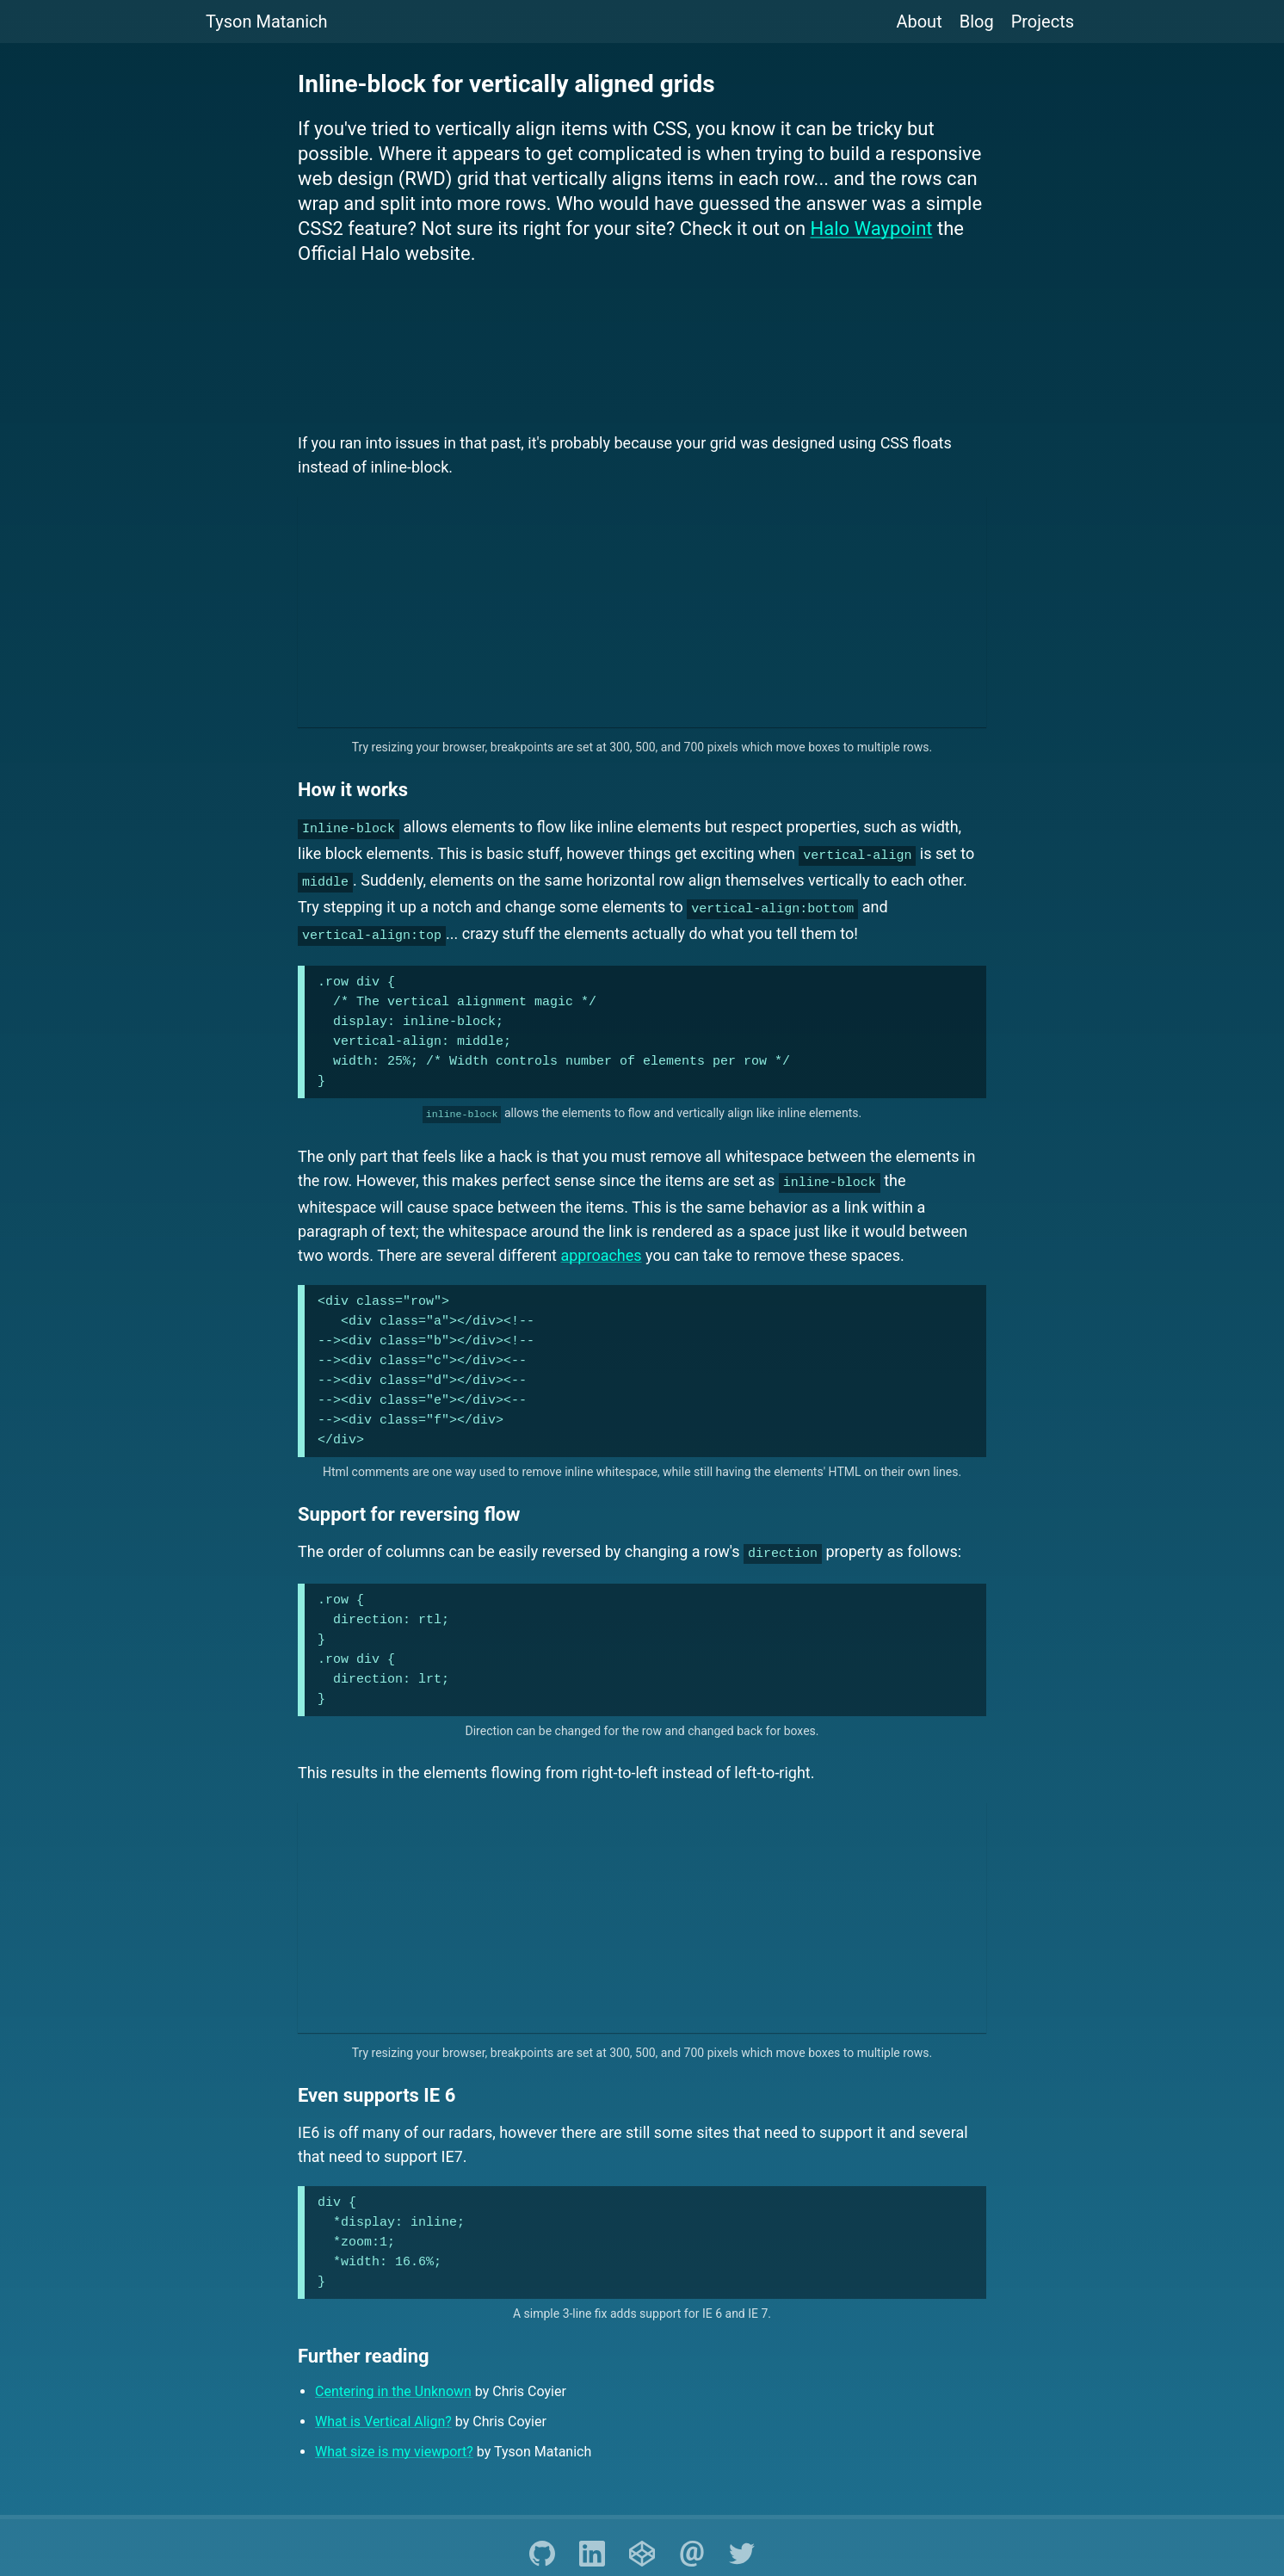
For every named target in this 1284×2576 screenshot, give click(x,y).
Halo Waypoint (872, 228)
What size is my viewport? (394, 2433)
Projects (1042, 21)
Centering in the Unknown (393, 2372)
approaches (600, 1239)
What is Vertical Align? (383, 2402)
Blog (977, 21)
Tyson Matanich (267, 21)
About (918, 21)
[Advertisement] (642, 350)
